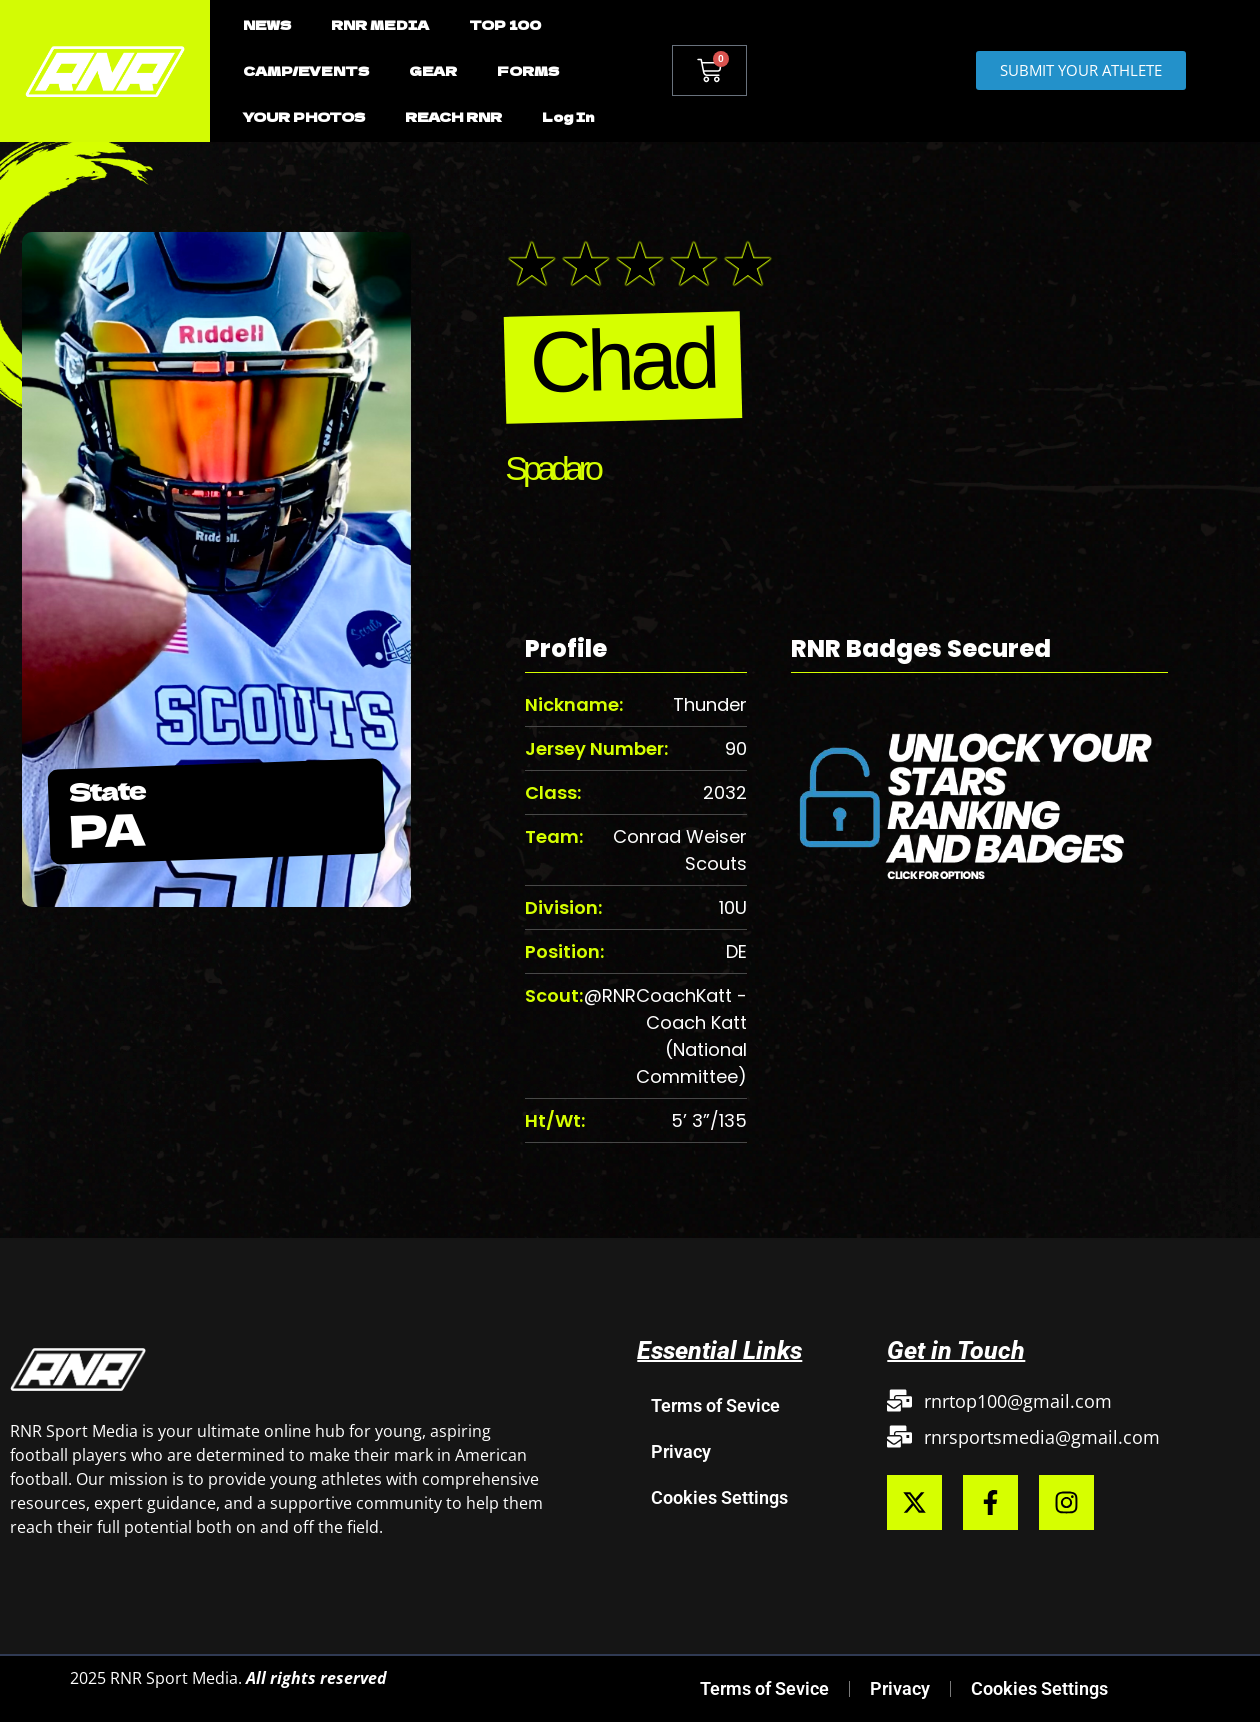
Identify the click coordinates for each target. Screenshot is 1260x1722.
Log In (568, 116)
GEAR (433, 70)
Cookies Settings (719, 1497)
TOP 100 (505, 24)
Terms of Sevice (715, 1405)
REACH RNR (453, 116)
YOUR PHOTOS (304, 116)
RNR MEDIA (380, 24)
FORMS (528, 70)
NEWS (267, 24)
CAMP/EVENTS (306, 70)
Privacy (681, 1451)
